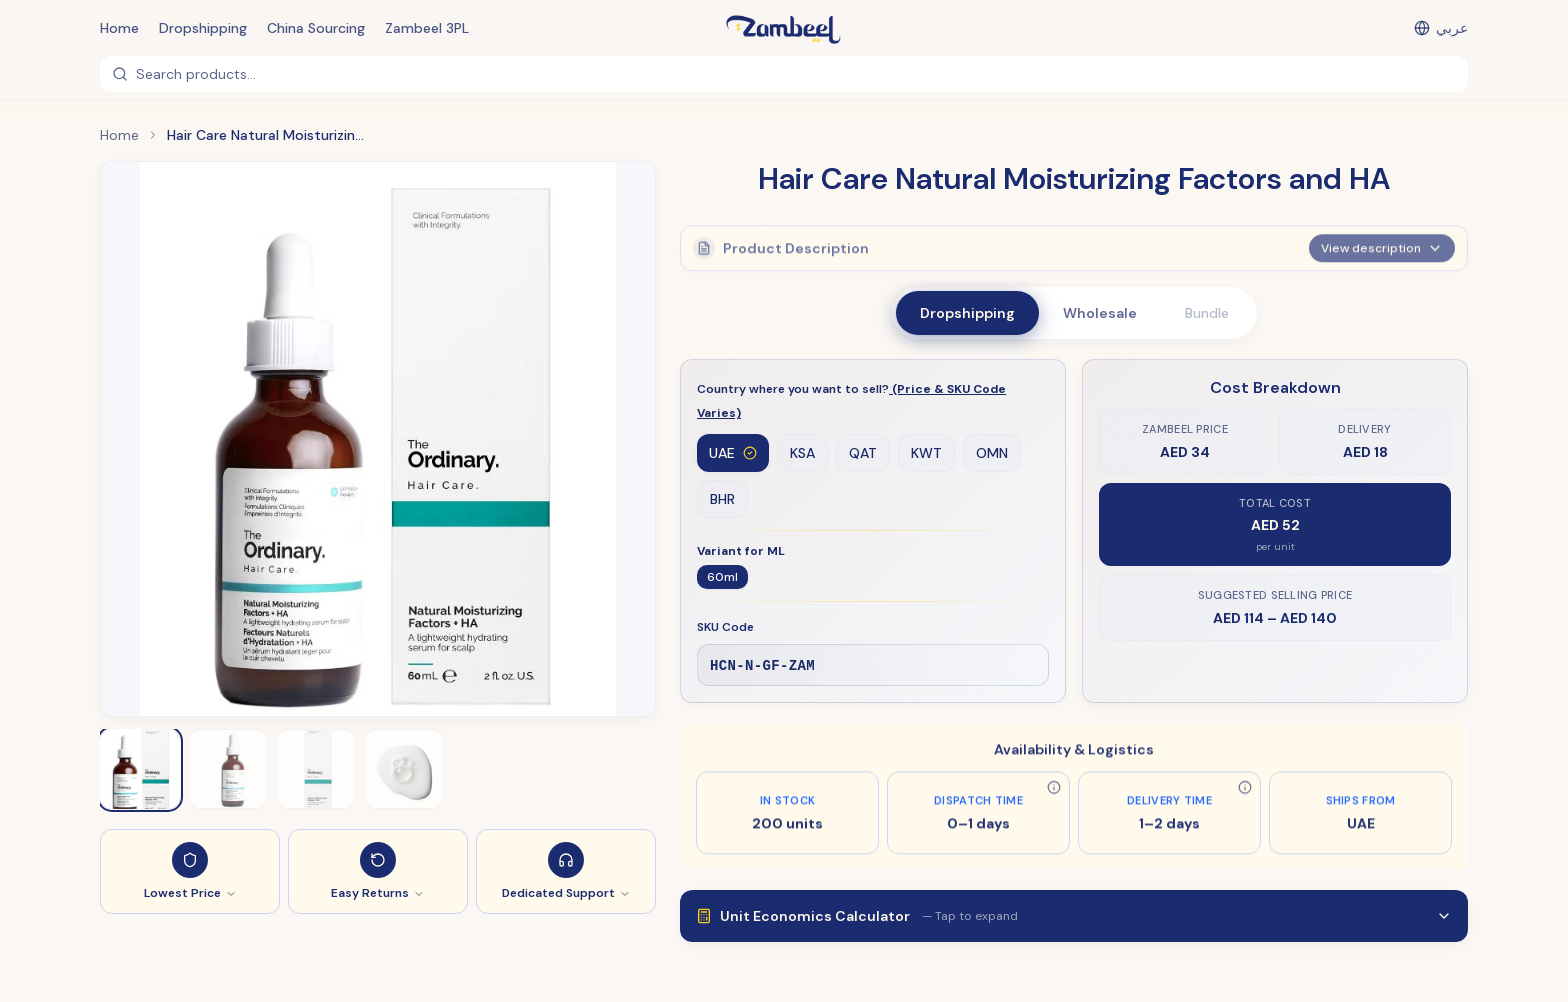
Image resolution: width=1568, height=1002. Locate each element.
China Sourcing (316, 28)
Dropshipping (203, 28)
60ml (722, 578)
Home (119, 28)
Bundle (1207, 313)
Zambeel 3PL (427, 28)
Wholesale (1100, 313)
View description (1382, 244)
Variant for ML (741, 552)
